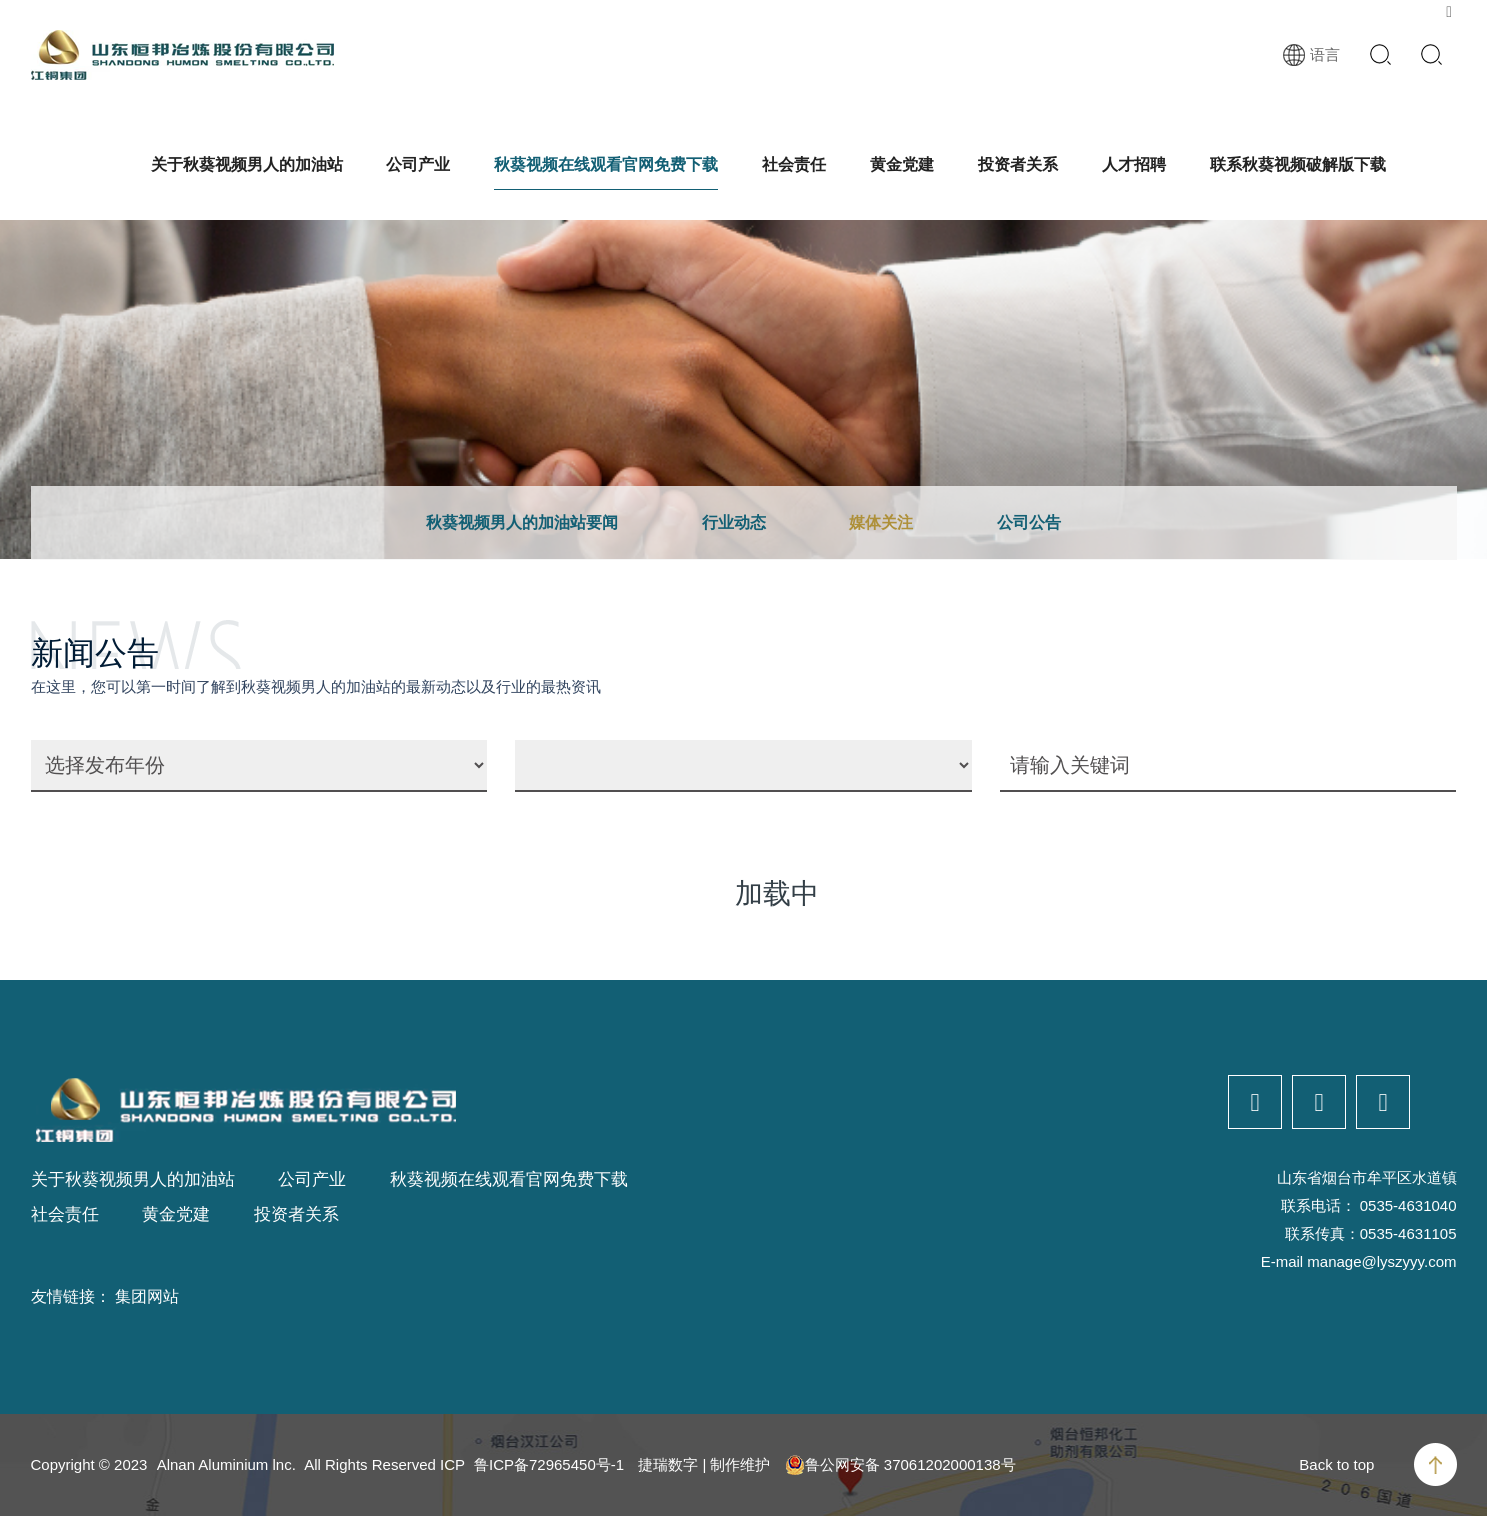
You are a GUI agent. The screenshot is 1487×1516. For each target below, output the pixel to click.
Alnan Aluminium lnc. (226, 1464)
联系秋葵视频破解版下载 (1298, 164)
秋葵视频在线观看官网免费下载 (606, 164)
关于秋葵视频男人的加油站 (247, 164)
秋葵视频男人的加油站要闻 (522, 522)
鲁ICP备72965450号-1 (549, 1464)
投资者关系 (1018, 164)
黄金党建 (902, 164)
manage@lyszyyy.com (1381, 1261)
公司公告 (1029, 522)
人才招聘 (1134, 164)
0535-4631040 (1408, 1205)
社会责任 (794, 164)
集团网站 (147, 1296)
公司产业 (418, 164)
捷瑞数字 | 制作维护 (704, 1464)
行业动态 (734, 522)
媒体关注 (881, 522)
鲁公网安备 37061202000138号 (900, 1465)
